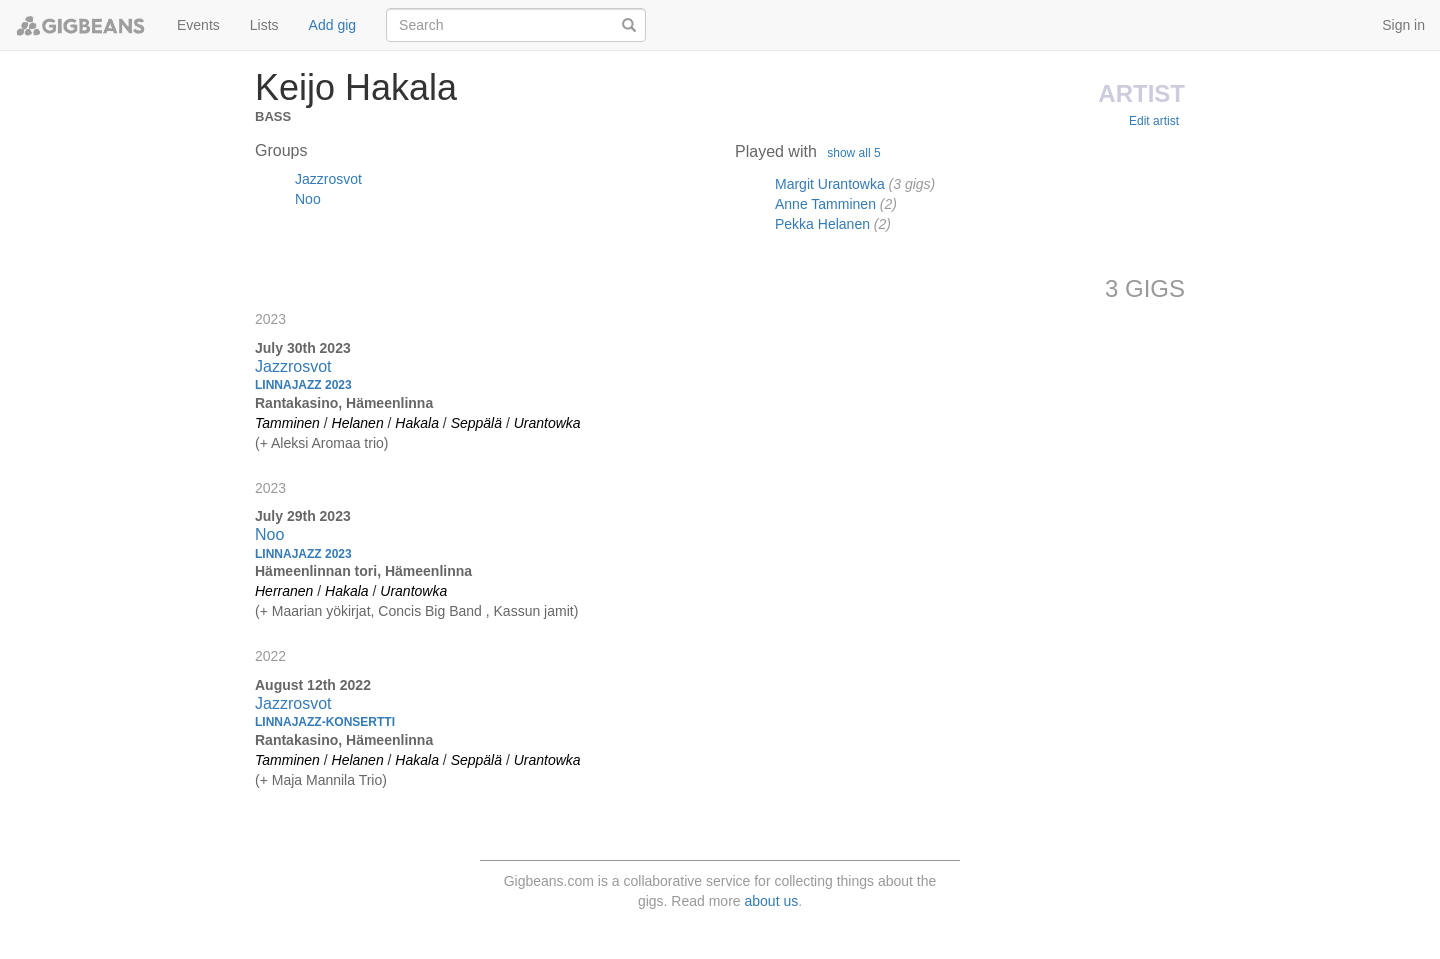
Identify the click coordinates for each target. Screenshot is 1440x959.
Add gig (332, 25)
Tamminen (287, 423)
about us (772, 901)
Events (198, 25)
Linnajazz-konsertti (325, 722)
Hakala (417, 423)
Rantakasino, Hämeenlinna (344, 403)
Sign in (1403, 25)
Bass (273, 114)
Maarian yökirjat (321, 611)
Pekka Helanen (822, 224)
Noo (308, 199)
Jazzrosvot (328, 179)
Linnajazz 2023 (303, 385)
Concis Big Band (431, 611)
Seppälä (476, 423)
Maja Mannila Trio (327, 780)
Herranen (284, 591)
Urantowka (547, 423)
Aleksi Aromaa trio (327, 443)
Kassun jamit (534, 611)
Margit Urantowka (830, 184)
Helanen (358, 423)
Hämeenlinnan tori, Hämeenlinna (363, 571)
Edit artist (1154, 121)
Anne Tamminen (825, 204)
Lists (264, 25)
